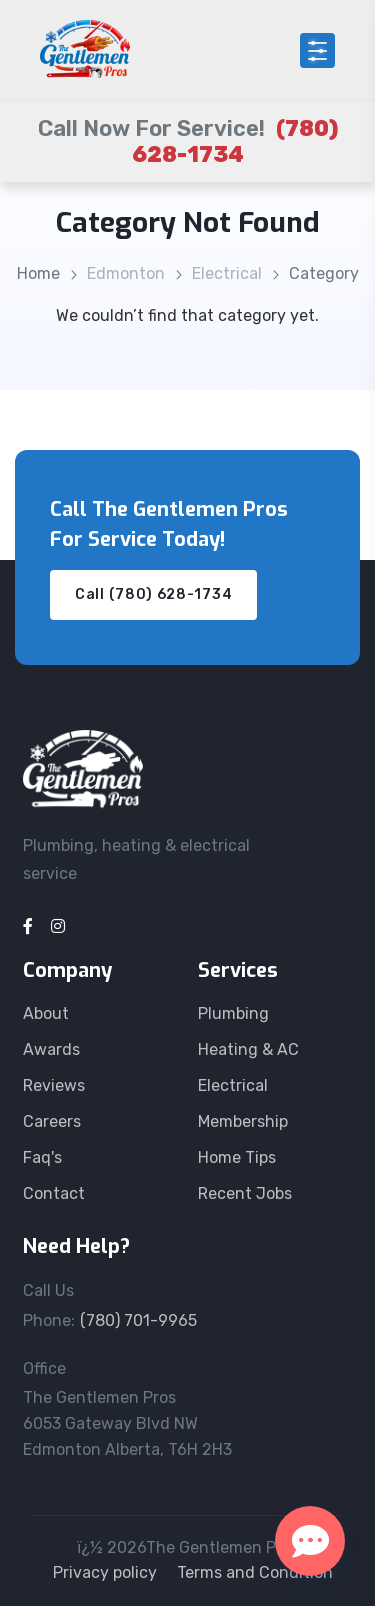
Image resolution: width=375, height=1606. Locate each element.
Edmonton (126, 273)
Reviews (54, 1085)
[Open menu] (317, 50)
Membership (243, 1121)
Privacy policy (105, 1572)
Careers (52, 1121)
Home (38, 273)
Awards (51, 1049)
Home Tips (237, 1157)
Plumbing (233, 1013)
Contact (54, 1193)
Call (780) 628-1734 (153, 594)
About (46, 1013)
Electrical (227, 273)
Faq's (42, 1157)
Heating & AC (248, 1049)
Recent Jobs (245, 1193)
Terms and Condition (255, 1572)
